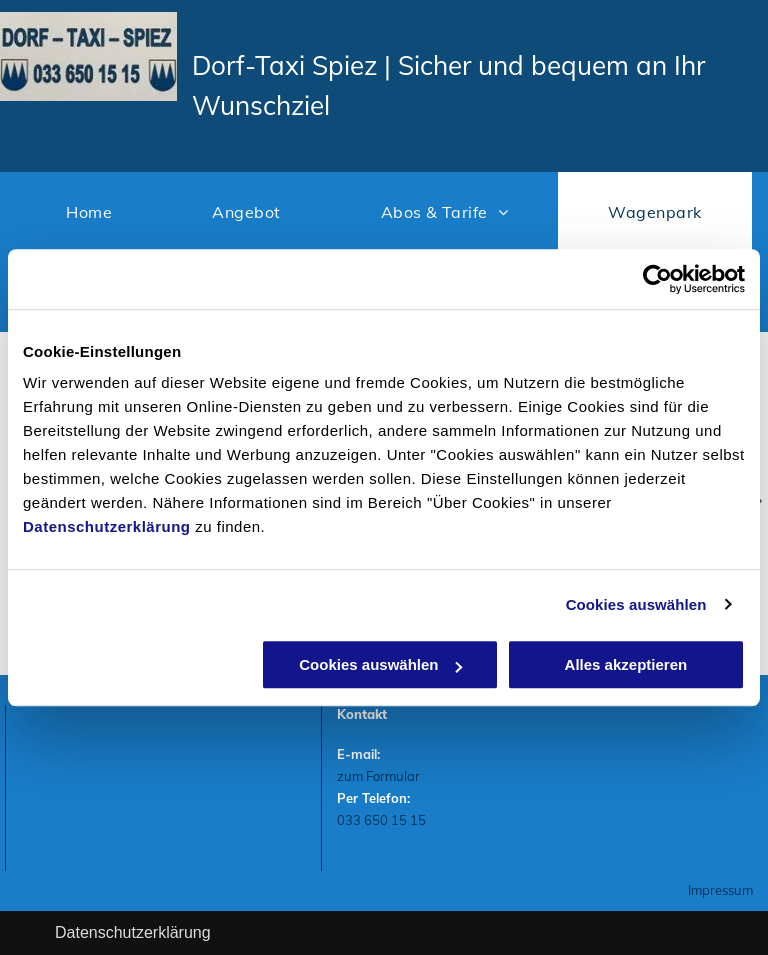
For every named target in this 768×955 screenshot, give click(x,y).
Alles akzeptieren (626, 664)
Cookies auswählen (636, 604)
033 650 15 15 (381, 820)
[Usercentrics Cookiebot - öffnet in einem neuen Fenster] (657, 279)
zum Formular (378, 776)
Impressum (720, 890)
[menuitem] (89, 212)
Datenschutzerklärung (107, 526)
